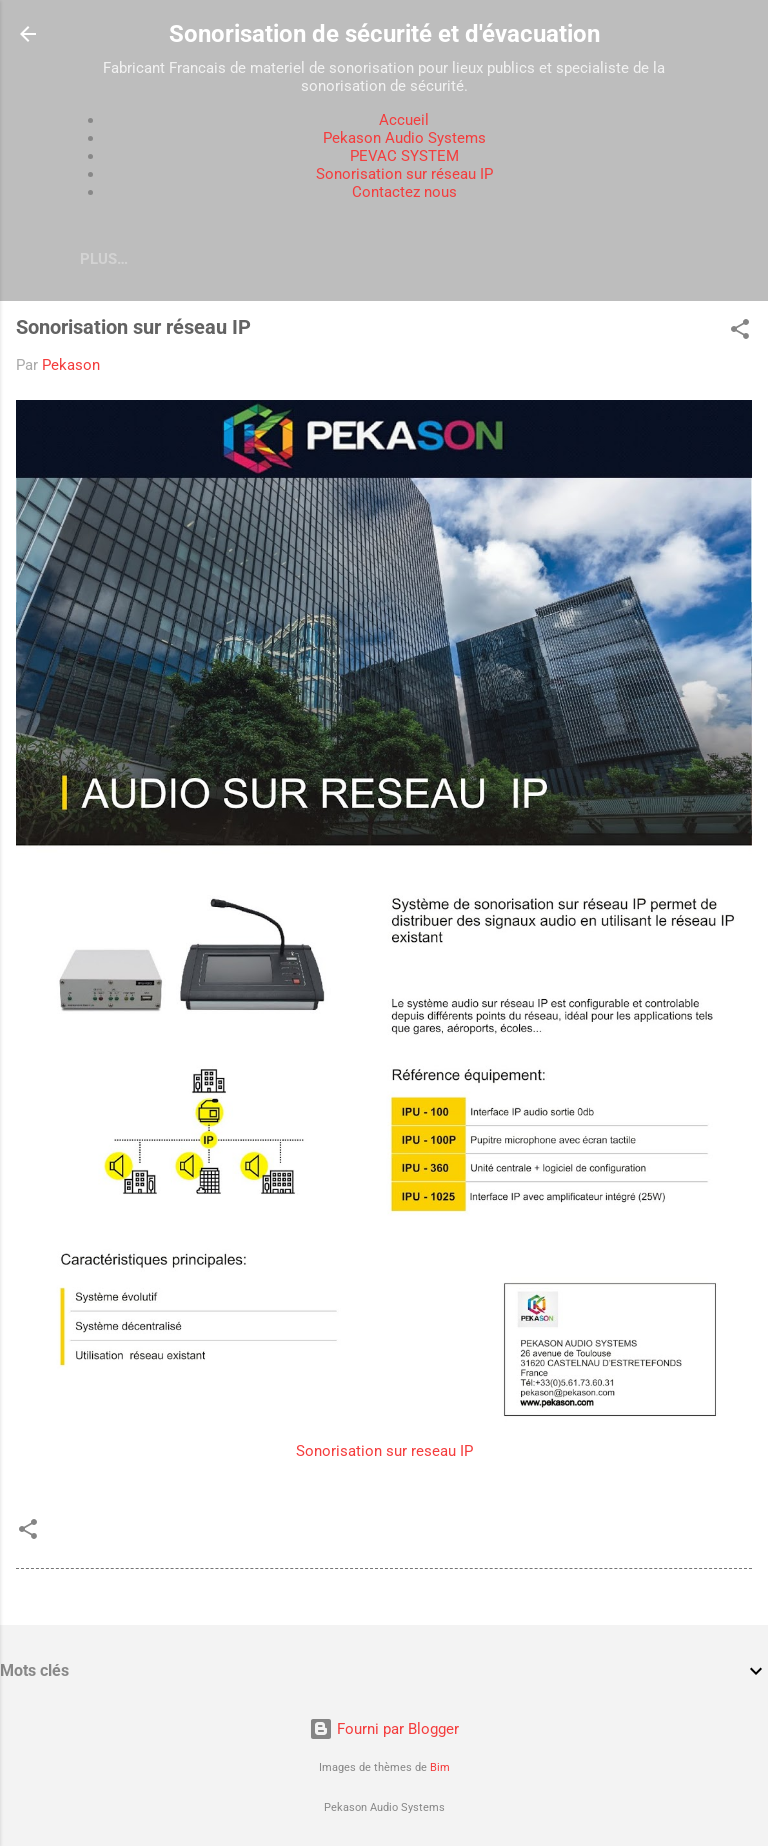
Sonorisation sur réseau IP (404, 174)
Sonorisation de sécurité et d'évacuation (384, 34)
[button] (740, 332)
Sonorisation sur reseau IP (384, 1451)
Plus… (104, 259)
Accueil (404, 120)
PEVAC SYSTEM (404, 156)
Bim (440, 1767)
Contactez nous (404, 192)
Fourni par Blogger (384, 1729)
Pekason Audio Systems (404, 138)
